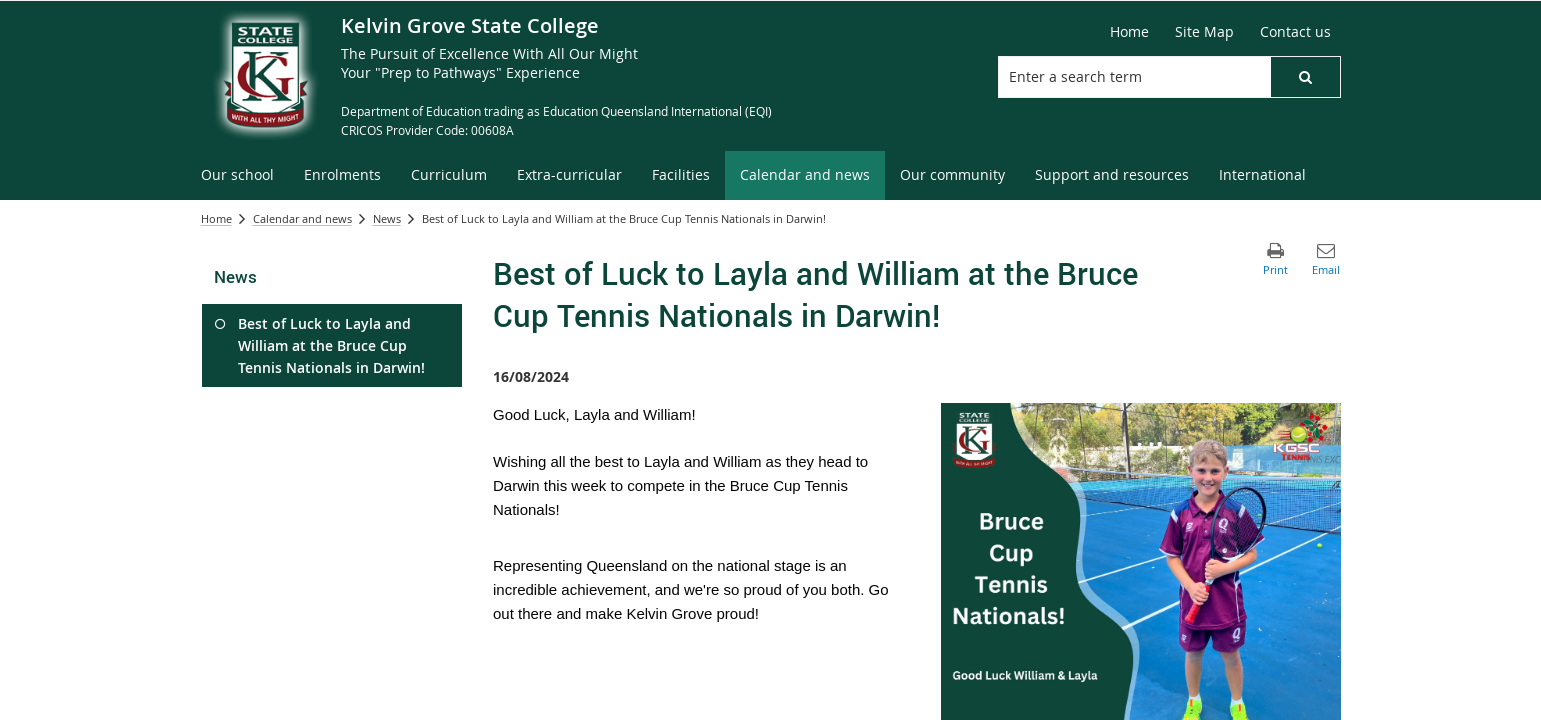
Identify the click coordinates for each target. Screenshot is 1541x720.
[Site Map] (1204, 32)
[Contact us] (1295, 32)
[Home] (1129, 32)
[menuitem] (237, 175)
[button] (1305, 77)
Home (216, 218)
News (387, 218)
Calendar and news (302, 218)
